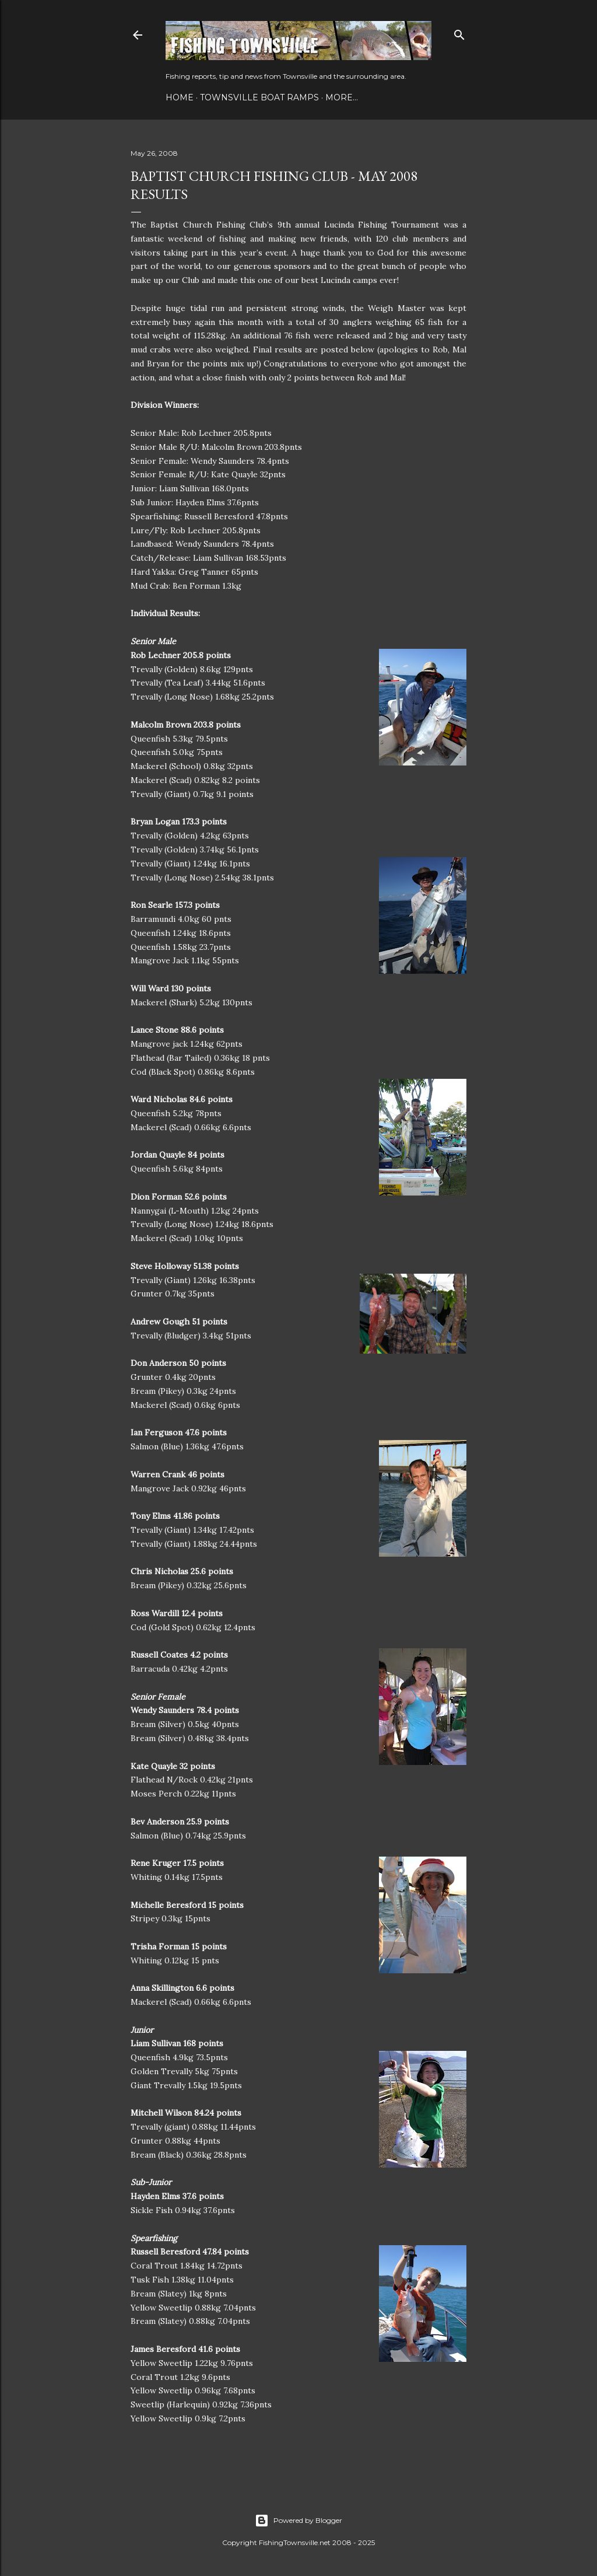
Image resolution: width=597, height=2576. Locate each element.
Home (180, 97)
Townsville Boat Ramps (259, 97)
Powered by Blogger (298, 2521)
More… (341, 97)
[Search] (459, 32)
